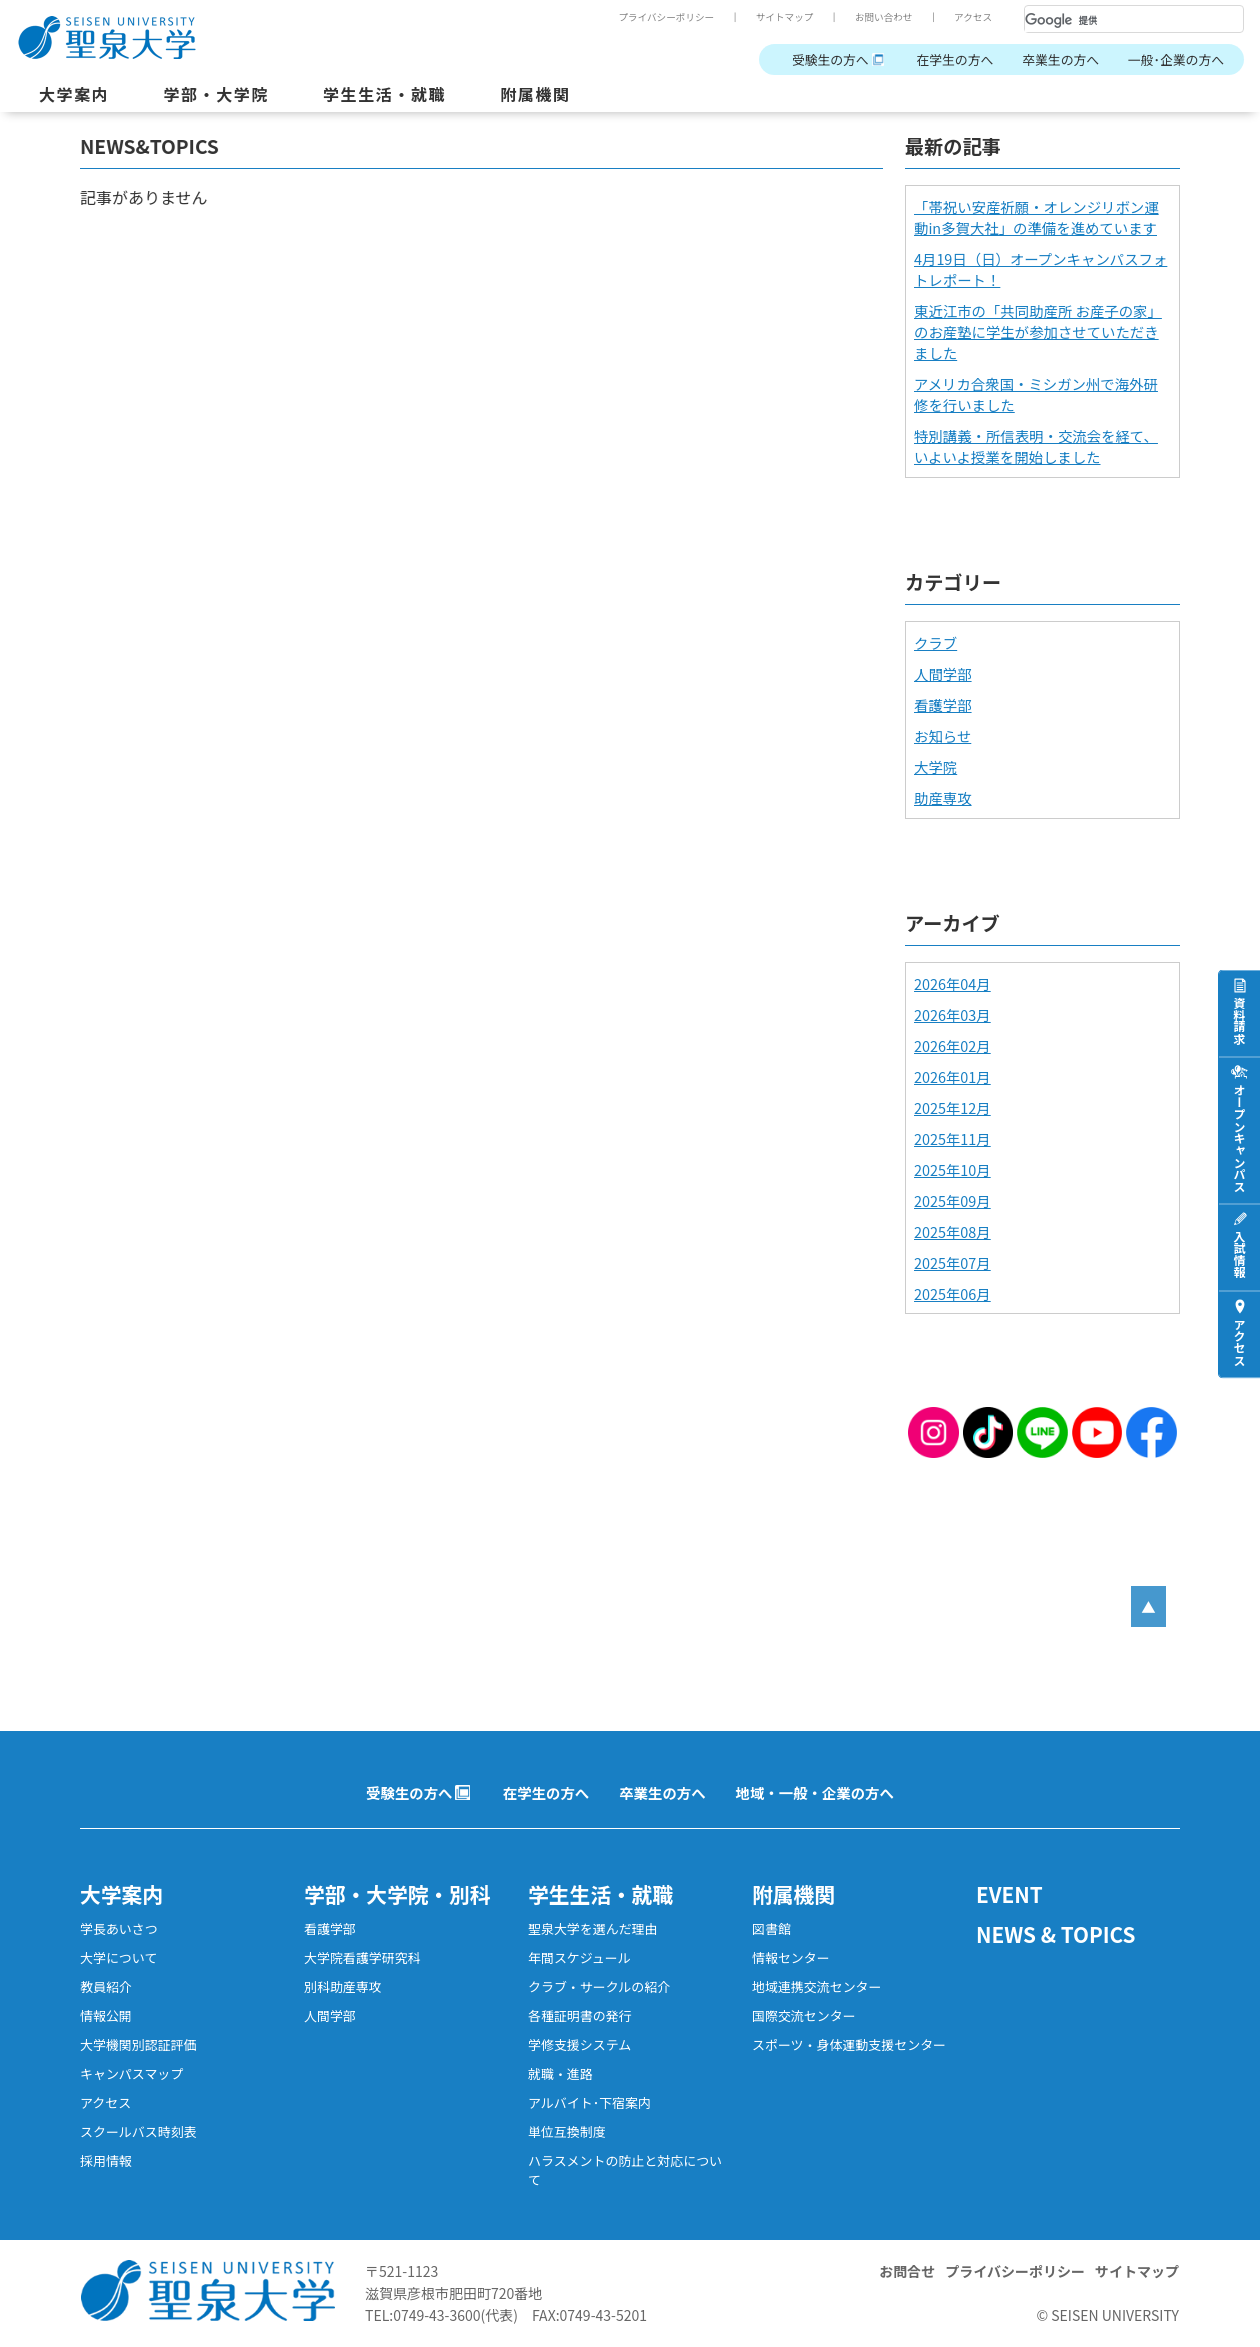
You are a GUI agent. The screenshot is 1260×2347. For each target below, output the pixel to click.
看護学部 (943, 704)
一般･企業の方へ (1176, 59)
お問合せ (907, 2271)
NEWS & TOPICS (1055, 1934)
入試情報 (1239, 1254)
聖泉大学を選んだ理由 (593, 1928)
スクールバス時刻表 (138, 2131)
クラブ (935, 642)
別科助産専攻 (343, 1986)
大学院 (935, 766)
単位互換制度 (567, 2131)
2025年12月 (952, 1107)
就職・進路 (560, 2073)
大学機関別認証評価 (138, 2044)
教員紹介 (106, 1986)
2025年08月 (952, 1231)
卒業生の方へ (1060, 59)
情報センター (791, 1957)
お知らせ (942, 735)
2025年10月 (952, 1169)
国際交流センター (804, 2015)
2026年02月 (952, 1045)
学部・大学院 (216, 94)
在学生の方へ (954, 59)
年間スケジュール (579, 1957)
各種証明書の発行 (580, 2015)
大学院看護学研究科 (362, 1957)
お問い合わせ (884, 17)
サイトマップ (785, 17)
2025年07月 (952, 1262)
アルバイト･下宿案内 (589, 2102)
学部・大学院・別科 (397, 1894)
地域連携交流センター (817, 1986)
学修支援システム (579, 2044)
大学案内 (74, 94)
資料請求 (1239, 1020)
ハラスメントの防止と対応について (625, 2170)
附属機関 (535, 94)
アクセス (973, 17)
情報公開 (106, 2015)
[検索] (1110, 20)
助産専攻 (943, 797)
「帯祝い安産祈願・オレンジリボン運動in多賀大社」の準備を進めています (1036, 217)
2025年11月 (952, 1138)
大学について (118, 1957)
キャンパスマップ (131, 2073)
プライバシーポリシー (666, 17)
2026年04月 (952, 983)
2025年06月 (952, 1293)
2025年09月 (952, 1200)
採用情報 (106, 2160)
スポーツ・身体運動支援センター (849, 2044)
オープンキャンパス (1239, 1137)
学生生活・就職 (384, 94)
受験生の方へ (830, 59)
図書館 (771, 1928)
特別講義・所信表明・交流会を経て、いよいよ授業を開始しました (1036, 446)
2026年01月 (952, 1076)
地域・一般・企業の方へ (815, 1792)
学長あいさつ (119, 1928)
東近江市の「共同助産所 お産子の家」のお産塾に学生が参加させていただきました (1038, 331)
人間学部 (943, 673)
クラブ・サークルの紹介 (599, 1986)
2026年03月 (952, 1014)
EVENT (1009, 1894)
